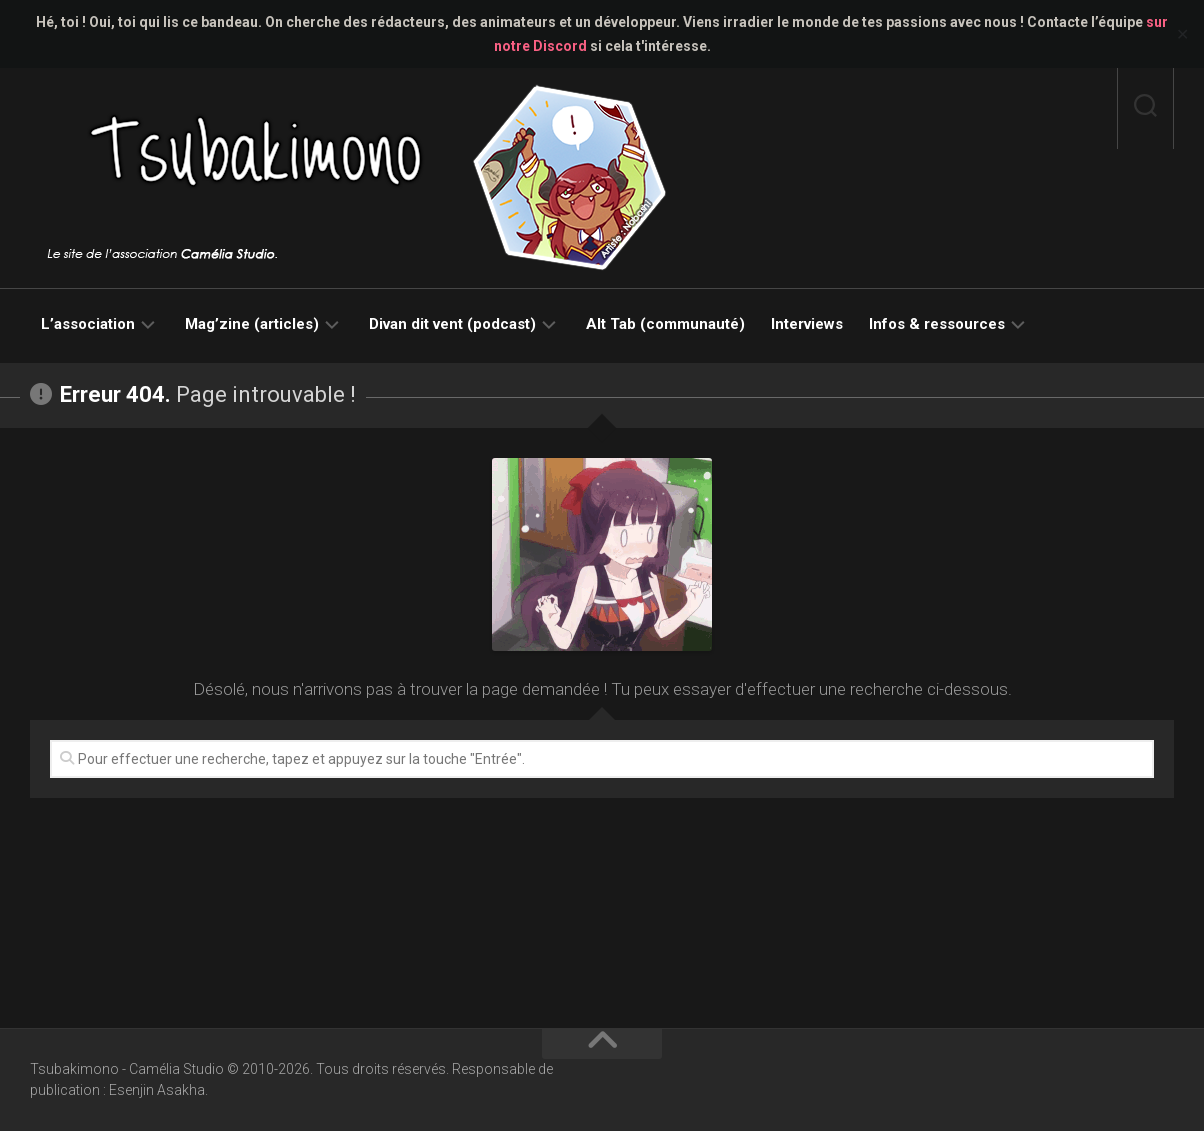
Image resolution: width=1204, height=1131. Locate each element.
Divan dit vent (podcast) (452, 324)
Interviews (807, 324)
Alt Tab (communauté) (665, 324)
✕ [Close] (1182, 34)
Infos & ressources (937, 324)
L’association (88, 324)
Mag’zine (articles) (252, 324)
